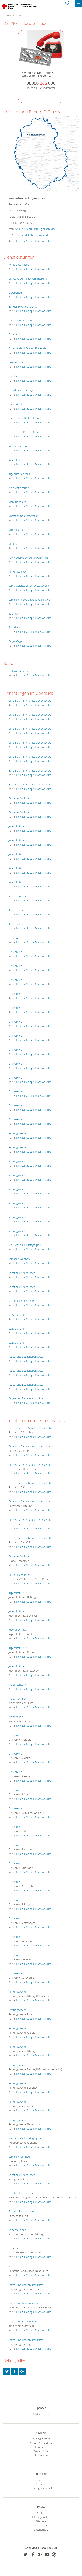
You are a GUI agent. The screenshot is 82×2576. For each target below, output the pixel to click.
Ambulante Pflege (19, 264)
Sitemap (41, 2521)
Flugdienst (14, 376)
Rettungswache (17, 1133)
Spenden (14, 613)
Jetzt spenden (41, 2414)
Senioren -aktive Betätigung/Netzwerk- (31, 599)
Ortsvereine (15, 938)
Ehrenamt (14, 334)
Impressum (41, 2525)
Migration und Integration (24, 515)
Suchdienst (15, 627)
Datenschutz (41, 2529)
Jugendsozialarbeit (19, 474)
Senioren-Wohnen (19, 1258)
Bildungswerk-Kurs (19, 671)
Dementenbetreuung (21, 320)
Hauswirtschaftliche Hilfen (24, 418)
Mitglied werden (41, 2438)
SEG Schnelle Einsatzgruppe (25, 1245)
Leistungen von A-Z (41, 2488)
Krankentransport (19, 487)
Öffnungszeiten (41, 2517)
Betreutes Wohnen (19, 798)
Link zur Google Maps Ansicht (33, 241)
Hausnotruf (15, 404)
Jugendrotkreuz (18, 826)
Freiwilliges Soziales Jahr (22, 390)
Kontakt (41, 2513)
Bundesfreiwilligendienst (23, 306)
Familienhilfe (16, 362)
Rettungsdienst (17, 571)
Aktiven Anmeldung (41, 2443)
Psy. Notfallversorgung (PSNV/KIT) (28, 557)
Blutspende (15, 292)
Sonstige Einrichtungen (22, 1272)
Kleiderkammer (17, 910)
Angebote (41, 2480)
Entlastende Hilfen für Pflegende (27, 348)
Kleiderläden (16, 924)
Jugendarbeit (16, 460)
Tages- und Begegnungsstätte (26, 1356)
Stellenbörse (41, 2451)
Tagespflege (15, 641)
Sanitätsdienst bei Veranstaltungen (29, 585)
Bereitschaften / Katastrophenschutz (30, 700)
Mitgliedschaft (17, 529)
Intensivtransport (19, 446)
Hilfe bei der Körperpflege (24, 432)
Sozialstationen (17, 1314)
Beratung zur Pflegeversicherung (28, 278)
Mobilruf (13, 543)
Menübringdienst (18, 501)
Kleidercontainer (18, 896)
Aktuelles (41, 2484)
